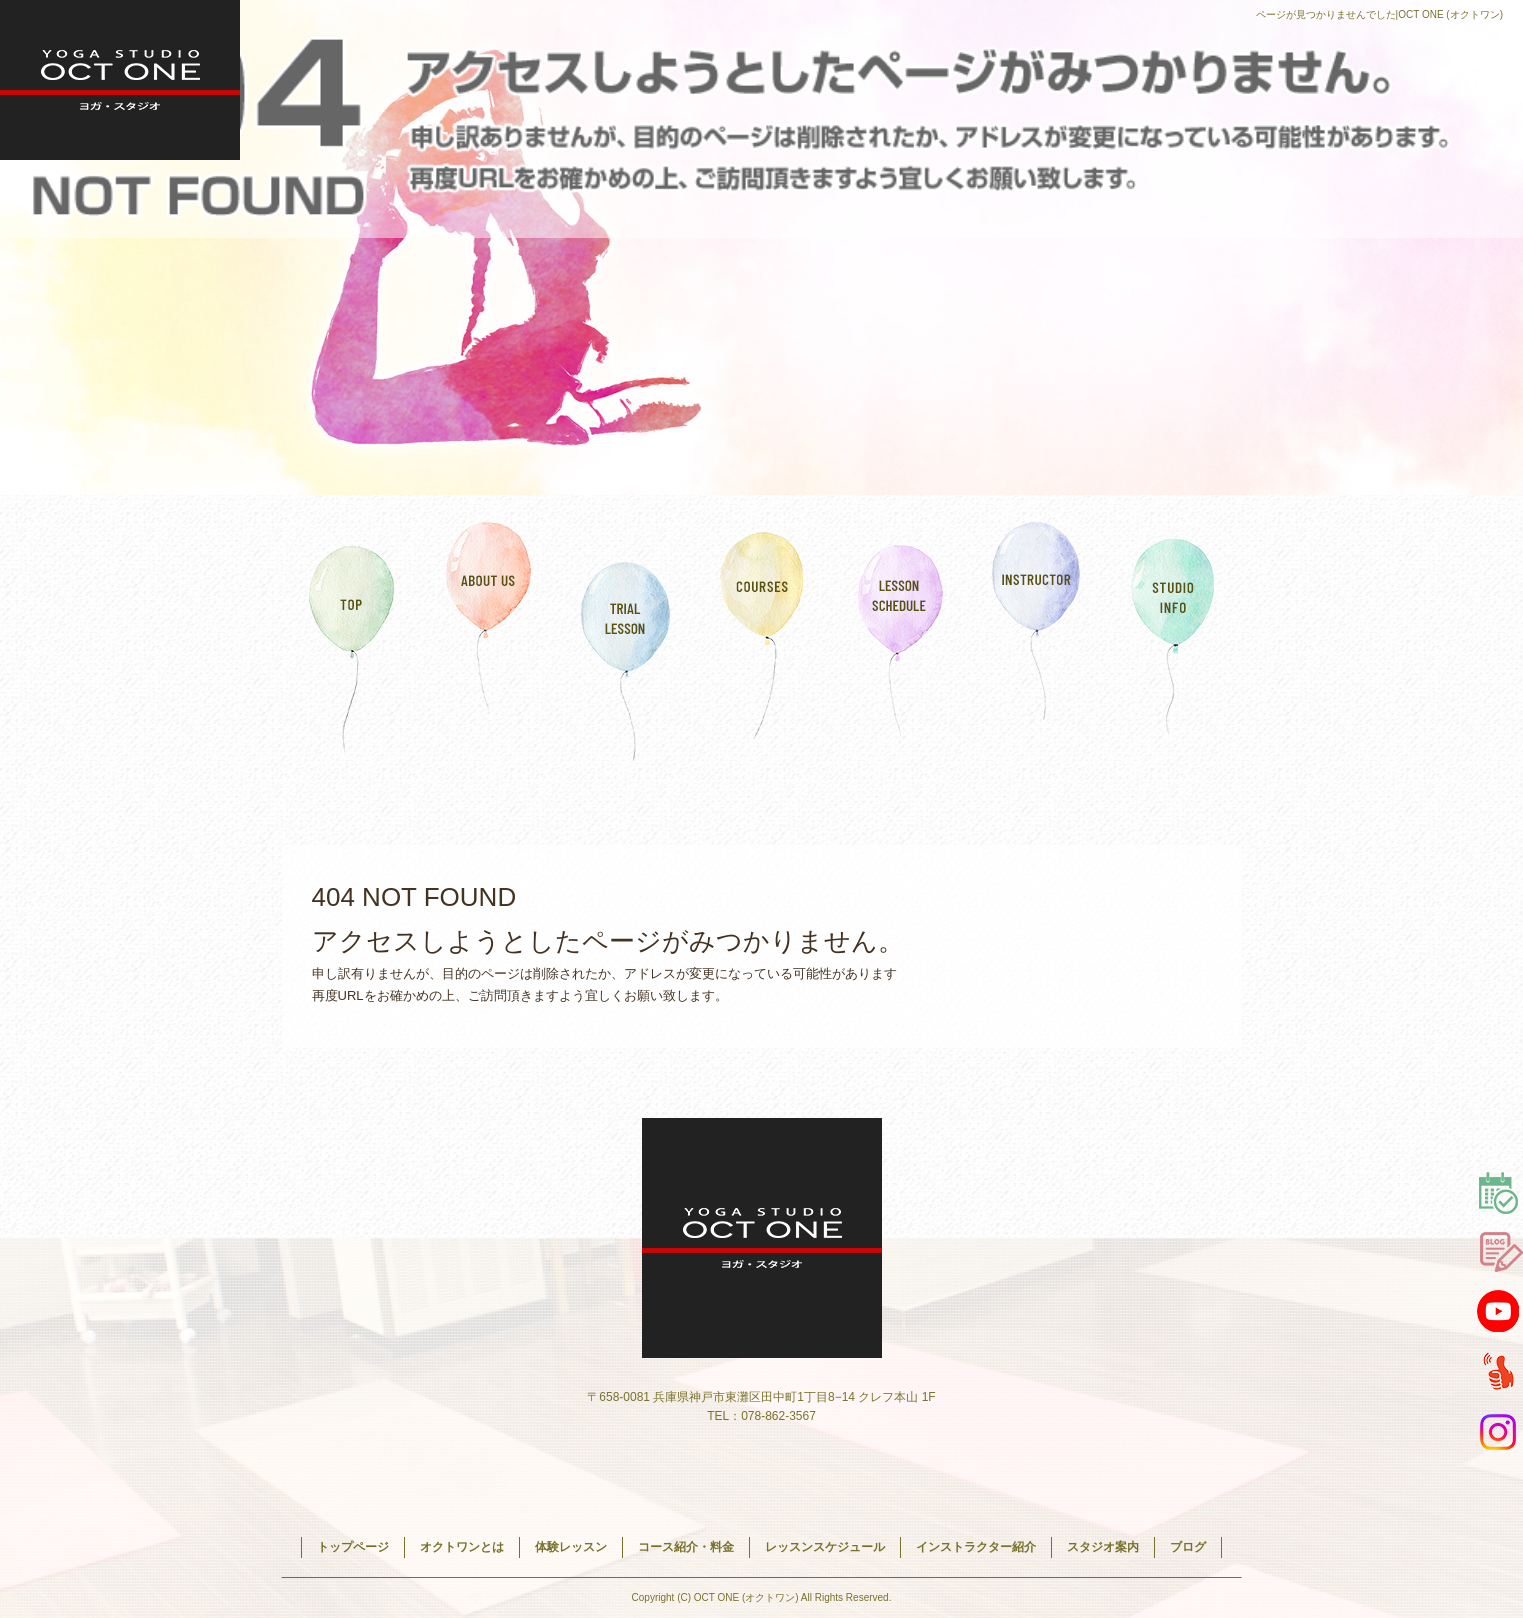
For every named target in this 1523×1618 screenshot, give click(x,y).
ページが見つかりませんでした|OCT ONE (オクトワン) (1379, 14)
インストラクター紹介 (1036, 635)
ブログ (1188, 1547)
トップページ (351, 635)
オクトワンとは (488, 635)
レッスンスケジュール (899, 635)
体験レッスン (625, 635)
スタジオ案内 (1173, 635)
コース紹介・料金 (762, 635)
